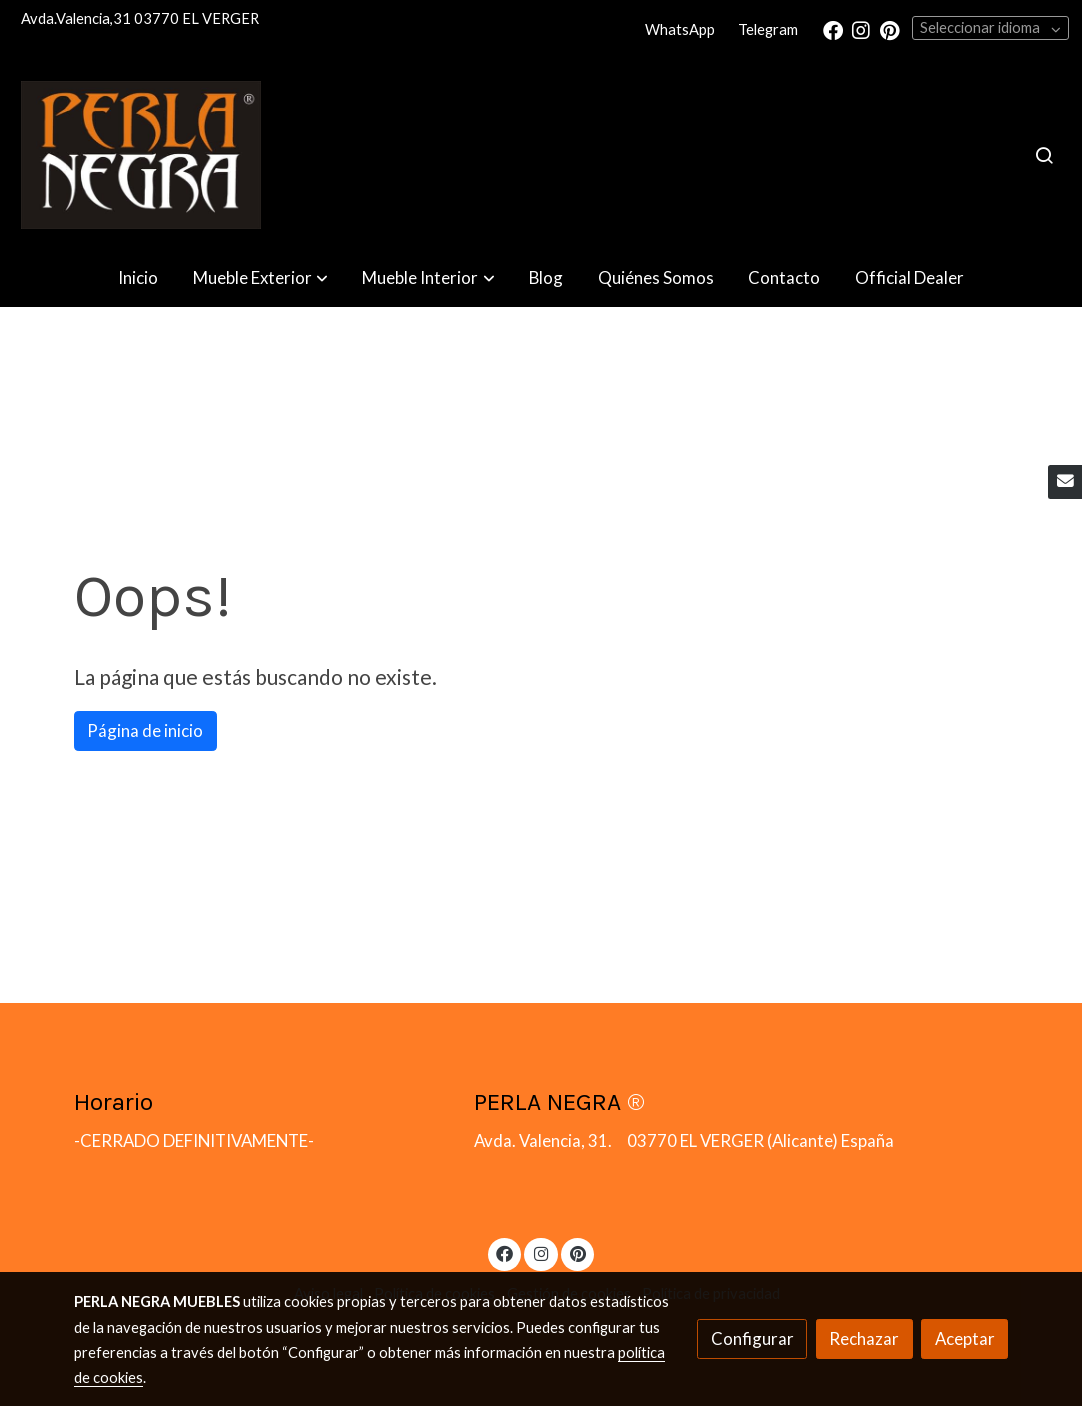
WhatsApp (680, 29)
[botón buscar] (1044, 155)
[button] (260, 278)
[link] (141, 155)
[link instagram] (861, 29)
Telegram (768, 29)
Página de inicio (145, 730)
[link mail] (1065, 482)
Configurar (752, 1338)
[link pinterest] (890, 29)
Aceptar (965, 1338)
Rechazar (864, 1338)
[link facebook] (833, 29)
